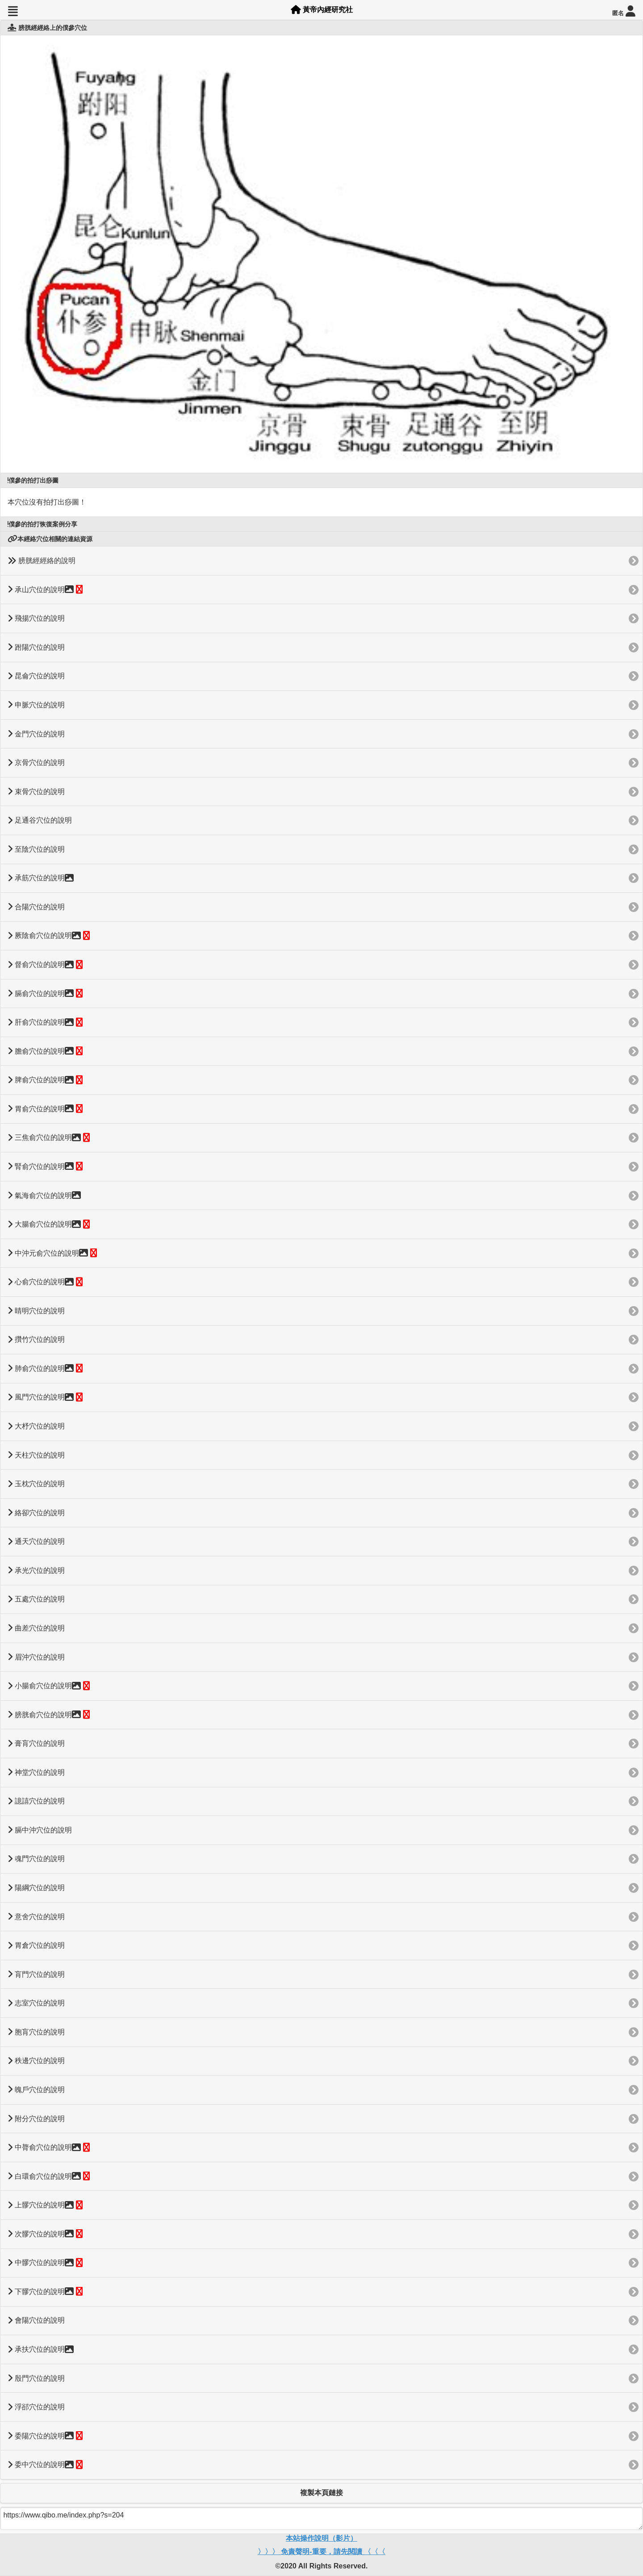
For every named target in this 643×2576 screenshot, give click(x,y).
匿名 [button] (623, 11)
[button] (12, 11)
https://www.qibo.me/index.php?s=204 (321, 2518)
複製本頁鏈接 (321, 2492)
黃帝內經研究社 (322, 9)
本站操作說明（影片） (321, 2538)
